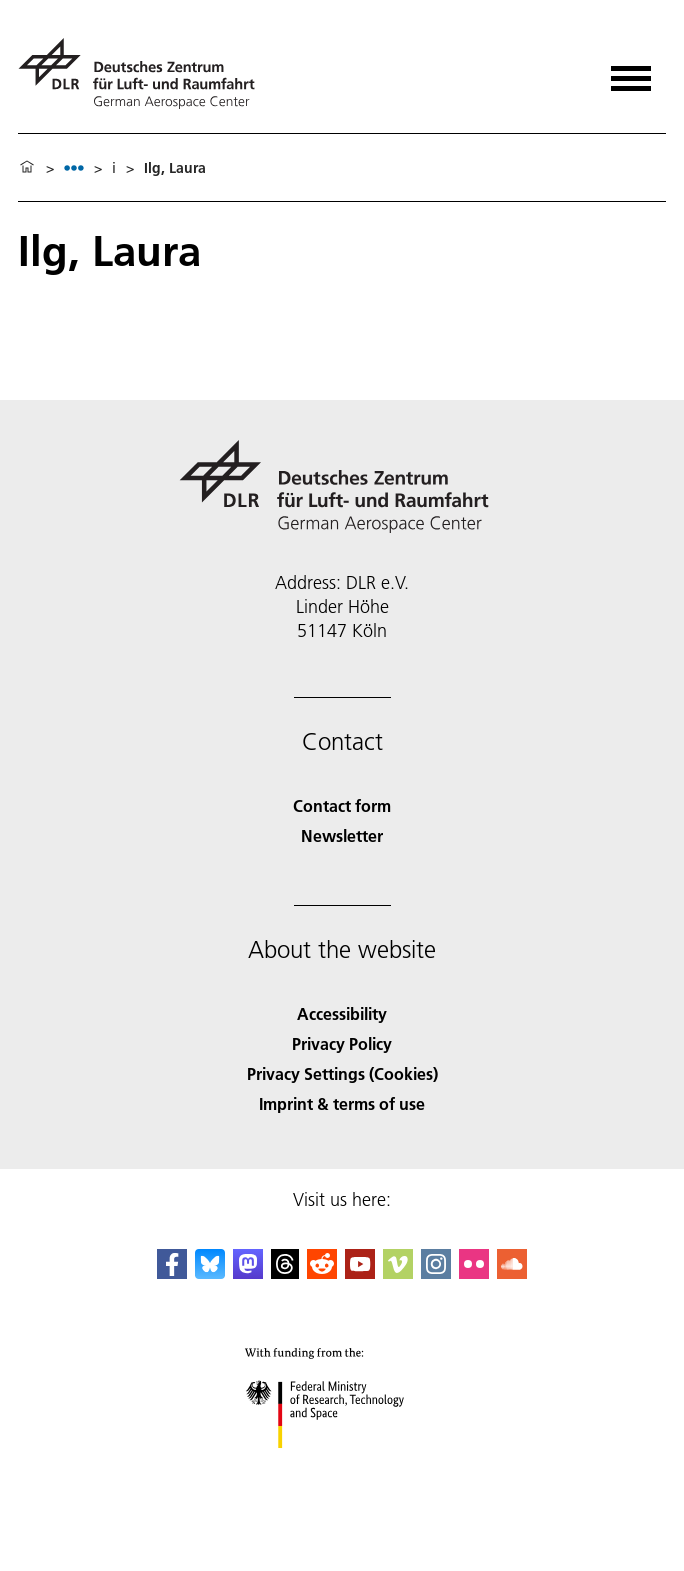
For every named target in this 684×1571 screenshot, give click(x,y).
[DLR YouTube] (360, 1272)
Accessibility (342, 1013)
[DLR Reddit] (322, 1272)
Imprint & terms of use (342, 1103)
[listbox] (74, 167)
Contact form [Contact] (342, 805)
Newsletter (342, 835)
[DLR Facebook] (172, 1272)
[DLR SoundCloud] (512, 1272)
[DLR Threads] (285, 1272)
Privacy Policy (342, 1043)
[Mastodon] (248, 1272)
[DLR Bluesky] (210, 1272)
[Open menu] (631, 71)
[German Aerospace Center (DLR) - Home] (144, 73)
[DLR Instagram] (436, 1272)
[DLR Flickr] (474, 1272)
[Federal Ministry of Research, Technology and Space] (342, 1465)
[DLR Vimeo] (398, 1272)
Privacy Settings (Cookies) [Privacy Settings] (342, 1073)
